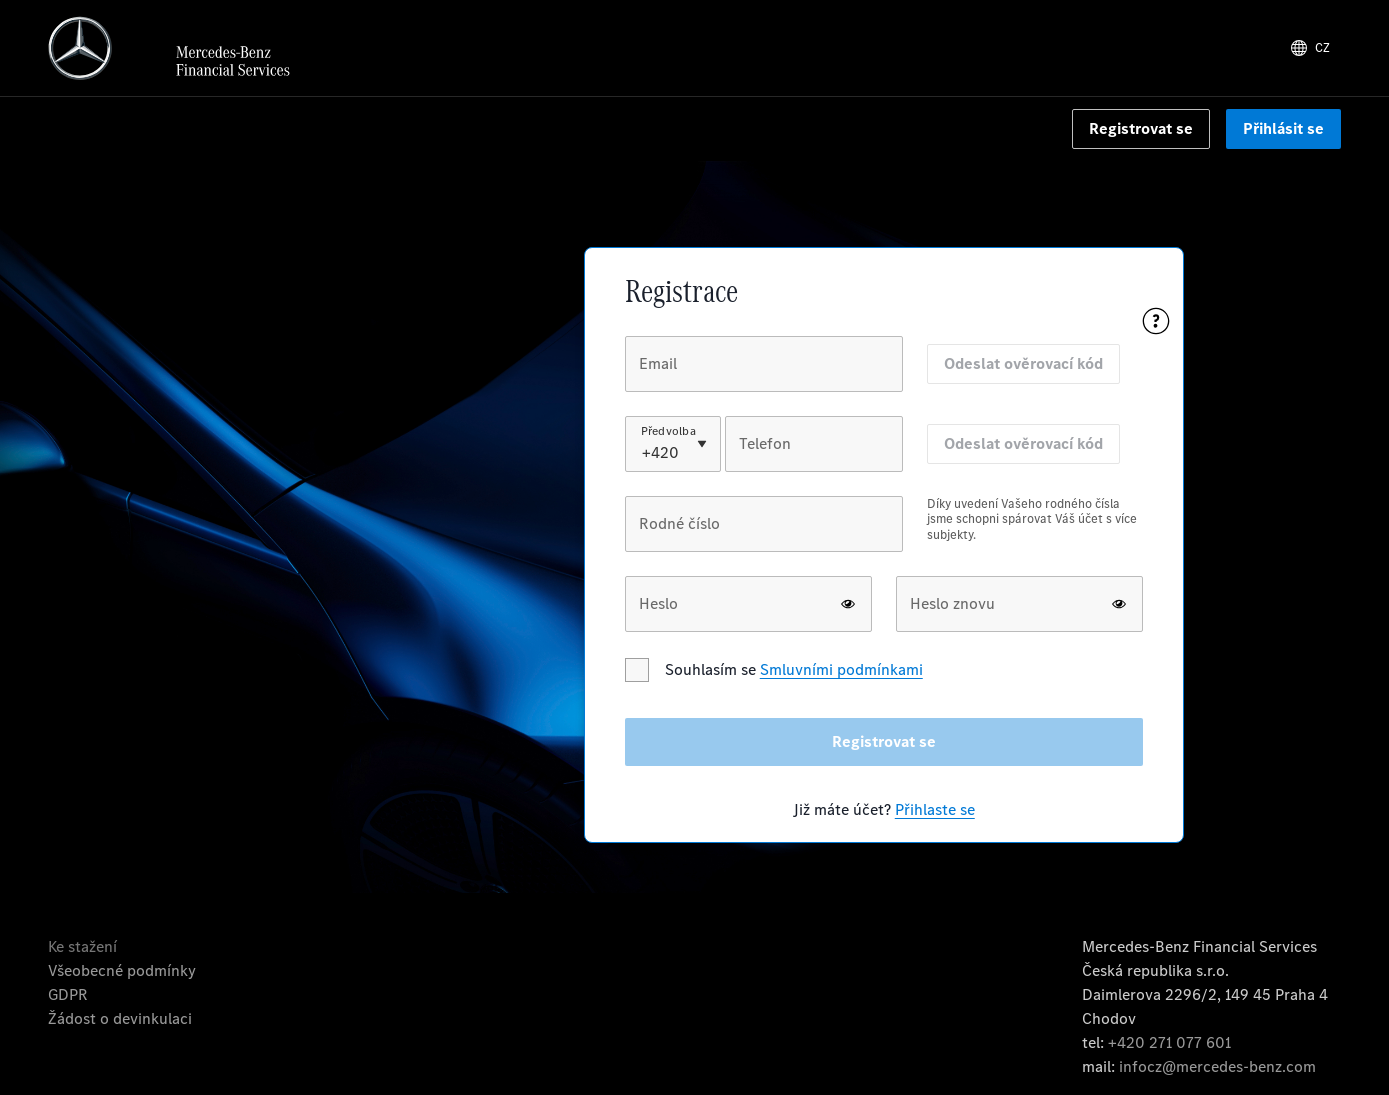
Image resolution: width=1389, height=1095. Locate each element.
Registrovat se (1141, 128)
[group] (764, 536)
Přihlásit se (1283, 128)
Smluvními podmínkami (841, 669)
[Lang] (1310, 48)
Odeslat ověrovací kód (1023, 363)
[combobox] (644, 453)
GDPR (68, 994)
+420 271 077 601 (1169, 1042)
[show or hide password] (848, 604)
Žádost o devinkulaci (120, 1018)
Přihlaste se (935, 809)
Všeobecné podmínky (122, 970)
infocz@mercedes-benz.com (1217, 1066)
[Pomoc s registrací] (1156, 321)
